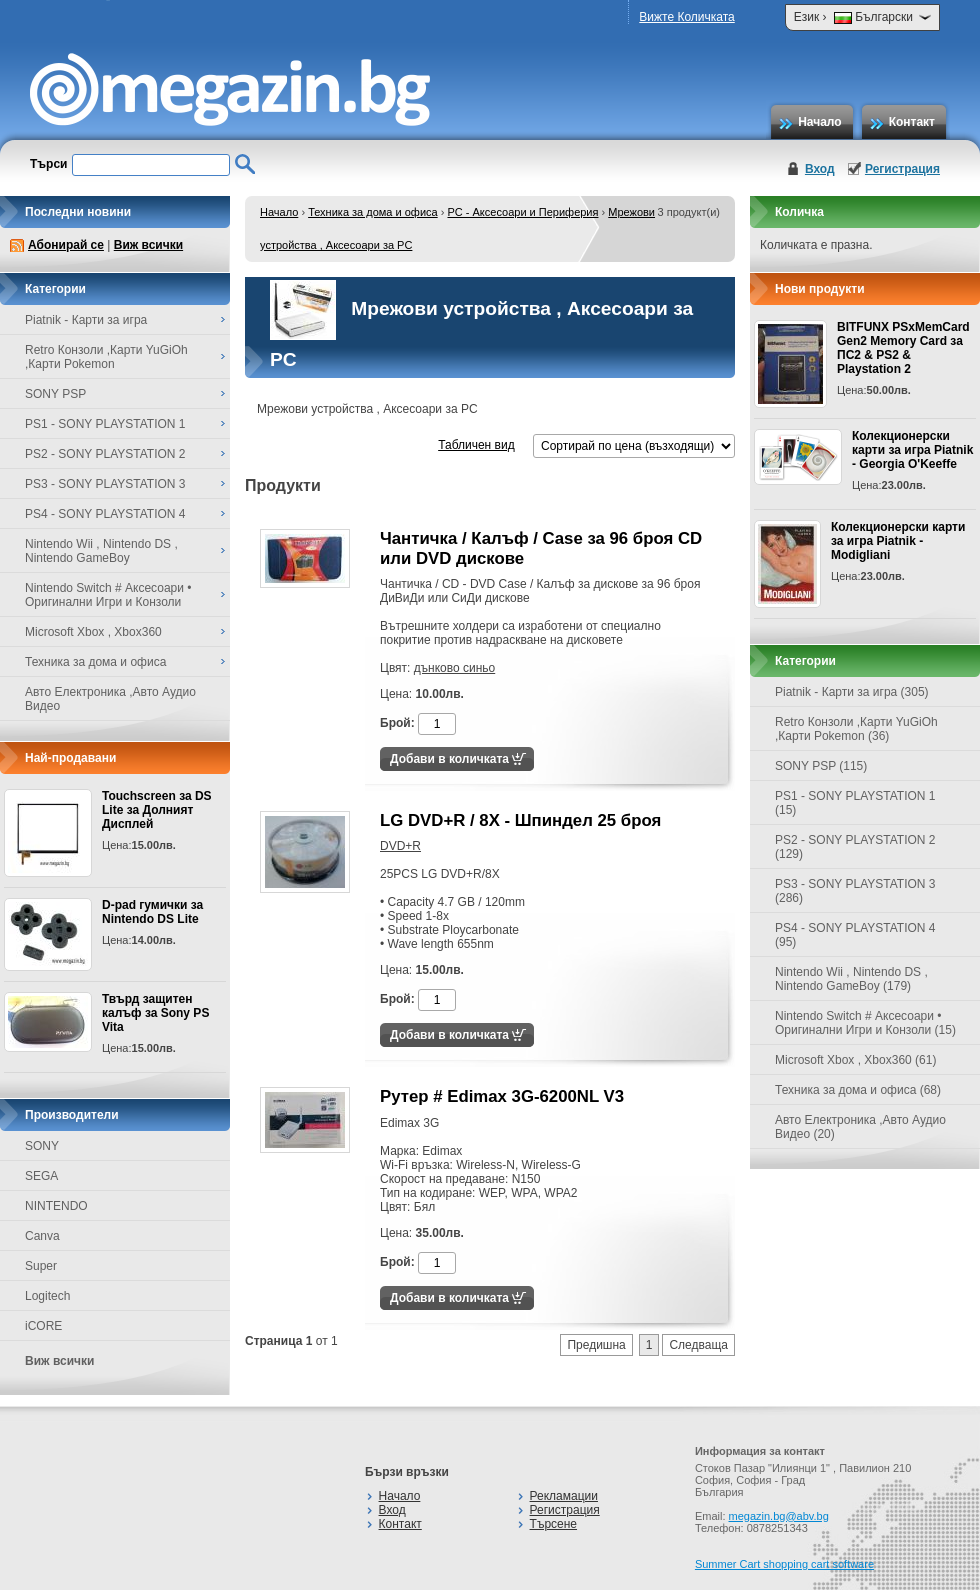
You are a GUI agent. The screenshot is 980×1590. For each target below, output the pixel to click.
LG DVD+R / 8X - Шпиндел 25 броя (520, 820)
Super (41, 1266)
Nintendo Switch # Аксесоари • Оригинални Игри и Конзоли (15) (865, 1023)
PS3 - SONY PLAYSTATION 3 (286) (855, 891)
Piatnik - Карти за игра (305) (852, 692)
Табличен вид (476, 445)
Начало (819, 122)
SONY (42, 1146)
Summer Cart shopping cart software (784, 1564)
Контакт (912, 122)
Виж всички (148, 245)
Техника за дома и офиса (373, 212)
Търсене (553, 1524)
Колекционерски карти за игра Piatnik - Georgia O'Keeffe (912, 450)
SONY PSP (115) (821, 766)
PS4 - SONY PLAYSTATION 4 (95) (855, 935)
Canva (42, 1236)
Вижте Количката (686, 17)
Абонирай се (66, 245)
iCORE (43, 1326)
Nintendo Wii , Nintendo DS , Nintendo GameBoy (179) (851, 979)
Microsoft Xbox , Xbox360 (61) (855, 1060)
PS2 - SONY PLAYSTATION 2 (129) (855, 847)
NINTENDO (56, 1206)
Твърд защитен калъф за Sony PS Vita (155, 1013)
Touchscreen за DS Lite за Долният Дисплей (157, 810)
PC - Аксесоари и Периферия (522, 212)
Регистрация (902, 169)
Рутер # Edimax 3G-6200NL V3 (502, 1096)
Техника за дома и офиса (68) (858, 1090)
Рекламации (564, 1496)
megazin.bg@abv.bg (779, 1516)
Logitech (47, 1296)
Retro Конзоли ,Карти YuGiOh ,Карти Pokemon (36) (856, 729)
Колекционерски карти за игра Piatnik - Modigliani (898, 541)
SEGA (41, 1176)
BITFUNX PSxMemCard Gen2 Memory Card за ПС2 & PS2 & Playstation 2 (903, 348)
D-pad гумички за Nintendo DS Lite (152, 912)
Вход (820, 169)
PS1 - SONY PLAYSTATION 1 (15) (855, 803)
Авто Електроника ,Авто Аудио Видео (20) (860, 1127)
